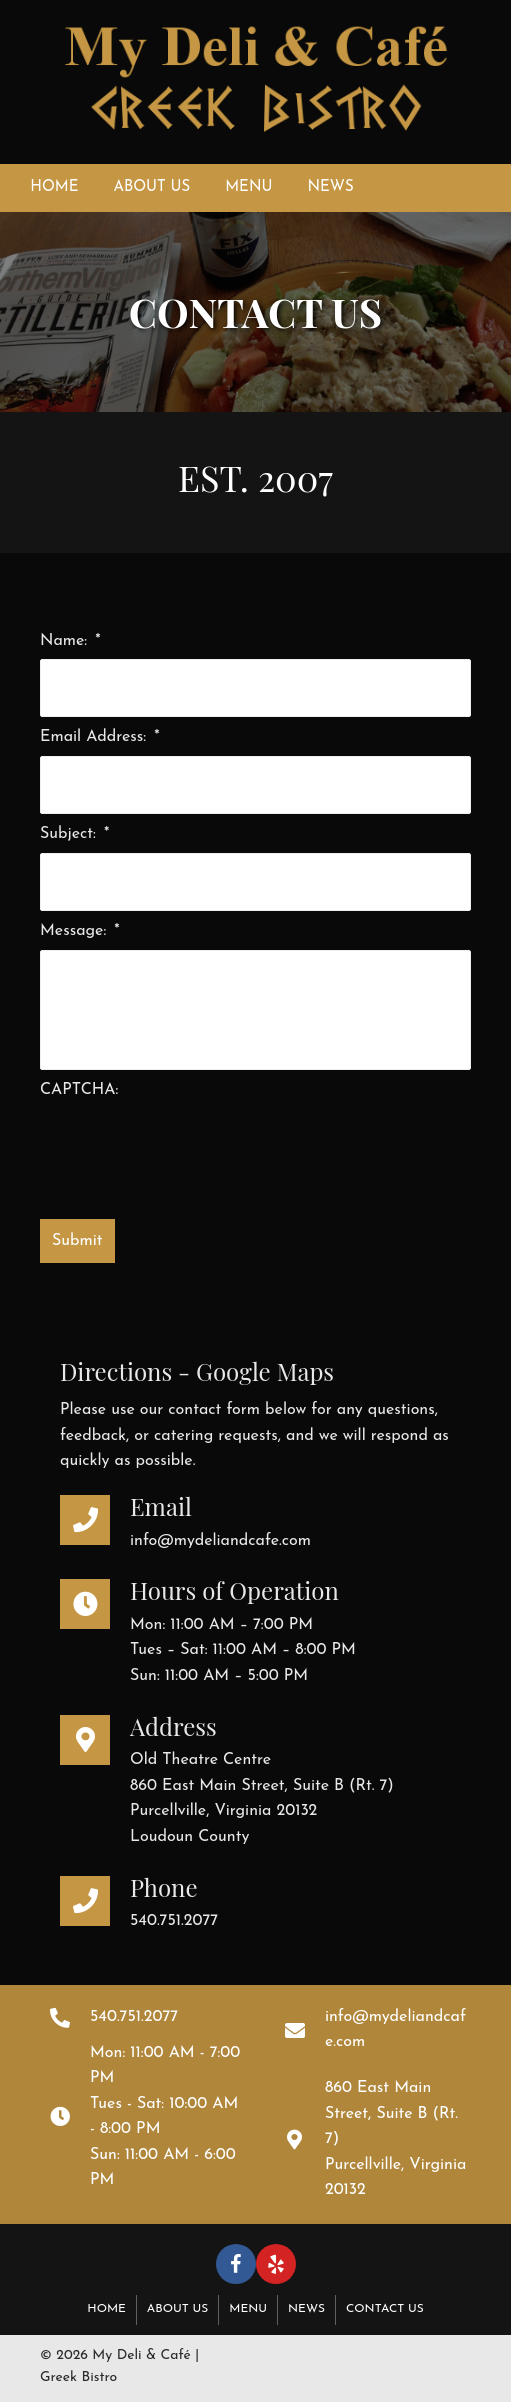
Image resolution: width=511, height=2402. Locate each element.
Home (106, 2309)
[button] (236, 2264)
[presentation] (192, 1148)
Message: (80, 931)
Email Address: (100, 737)
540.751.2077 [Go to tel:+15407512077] (134, 2017)
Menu (248, 2309)
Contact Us (385, 2309)
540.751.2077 (174, 1921)
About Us (177, 2309)
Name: (70, 641)
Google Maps (265, 1371)
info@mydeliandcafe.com (220, 1541)
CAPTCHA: (79, 1090)
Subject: (74, 834)
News (306, 2309)
